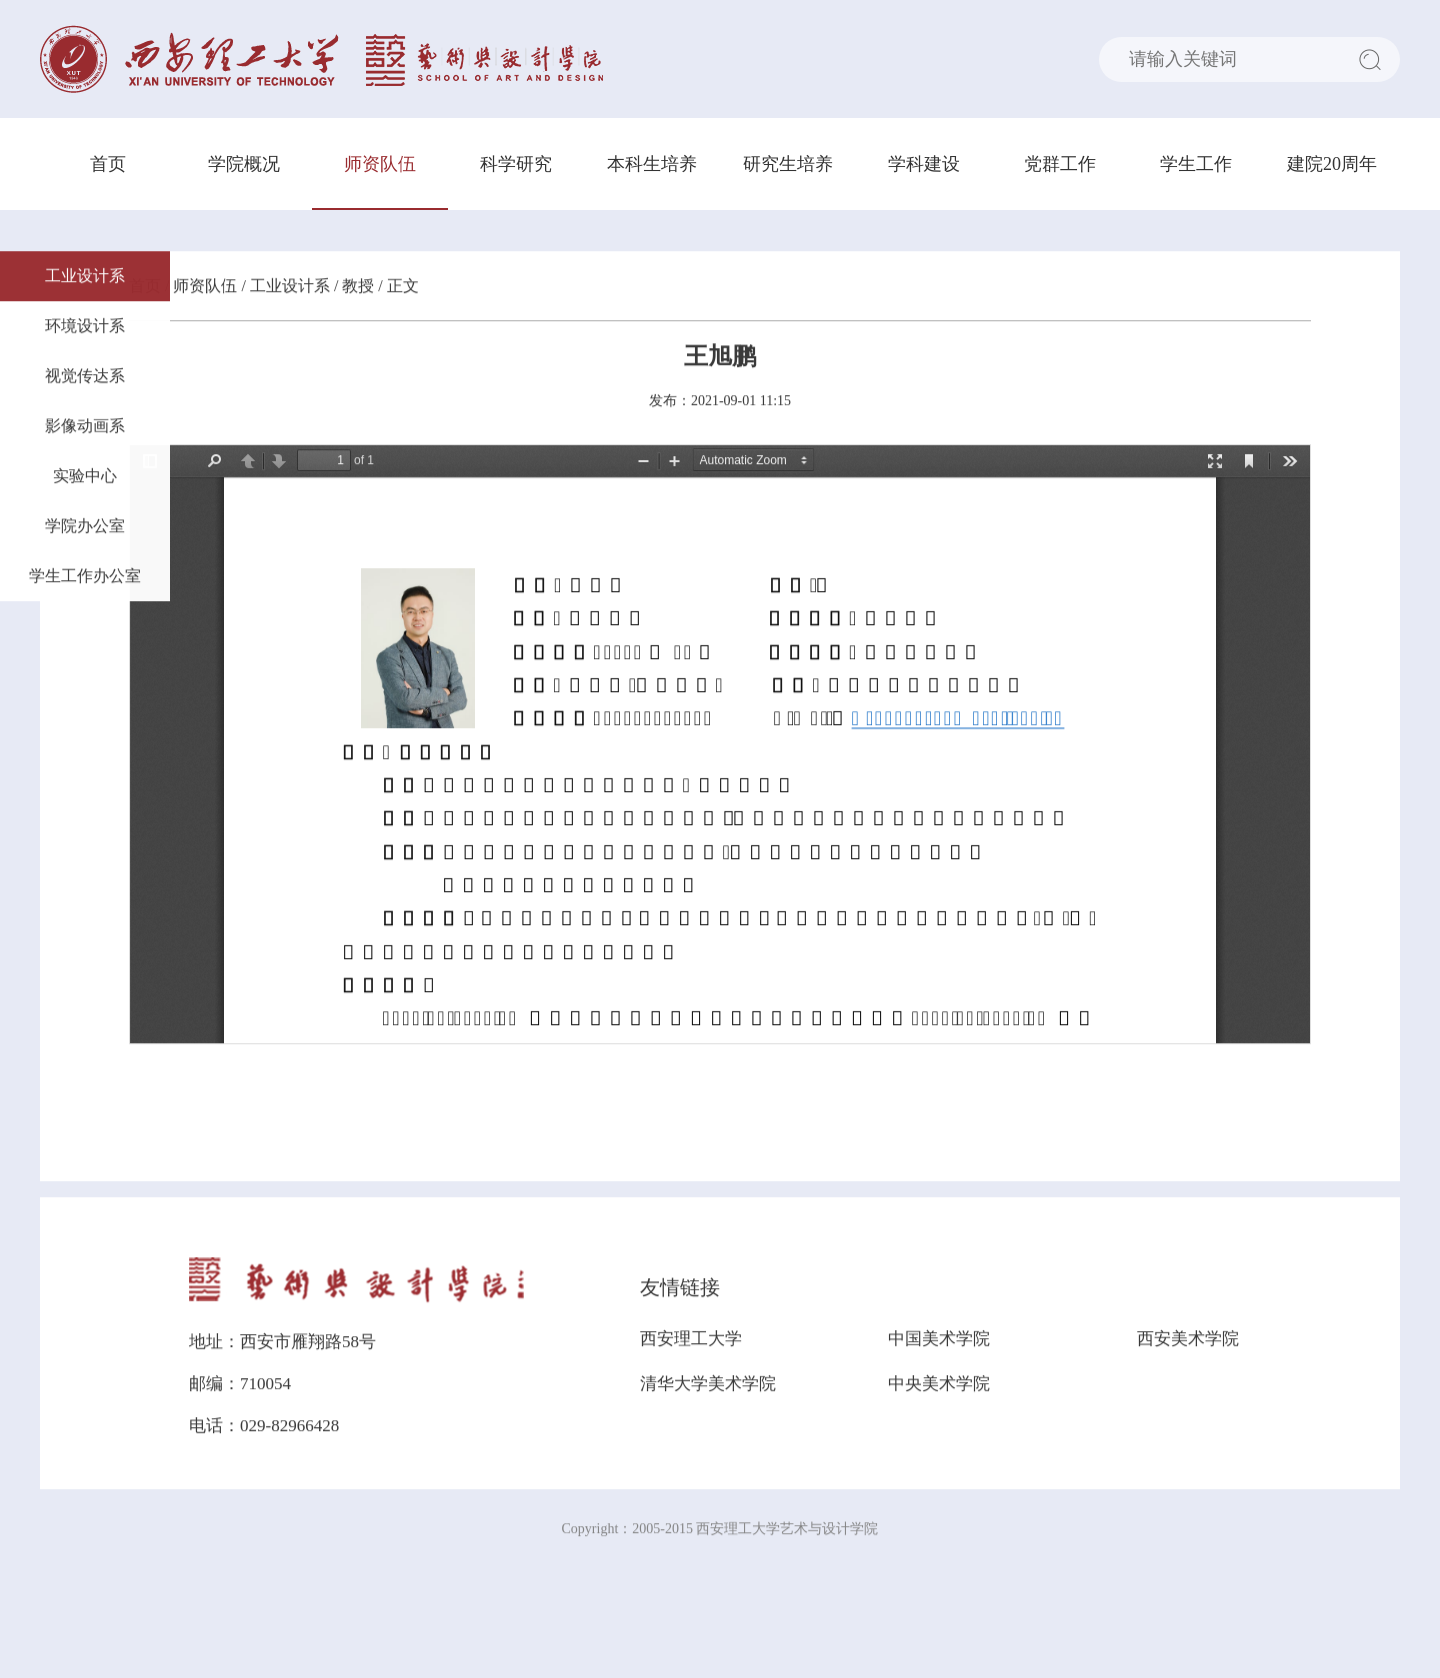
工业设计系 (85, 277)
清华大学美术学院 (708, 1385)
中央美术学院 (939, 1385)
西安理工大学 (691, 1340)
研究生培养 (788, 164)
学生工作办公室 (85, 577)
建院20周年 (1332, 164)
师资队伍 (380, 164)
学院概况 (244, 164)
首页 (108, 164)
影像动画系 (85, 427)
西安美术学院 (1188, 1340)
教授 (358, 287)
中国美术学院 (939, 1340)
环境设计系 (85, 327)
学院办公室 (85, 527)
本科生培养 (652, 164)
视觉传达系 (85, 377)
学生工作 (1196, 164)
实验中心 (85, 477)
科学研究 (516, 164)
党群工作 (1060, 164)
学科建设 (924, 164)
